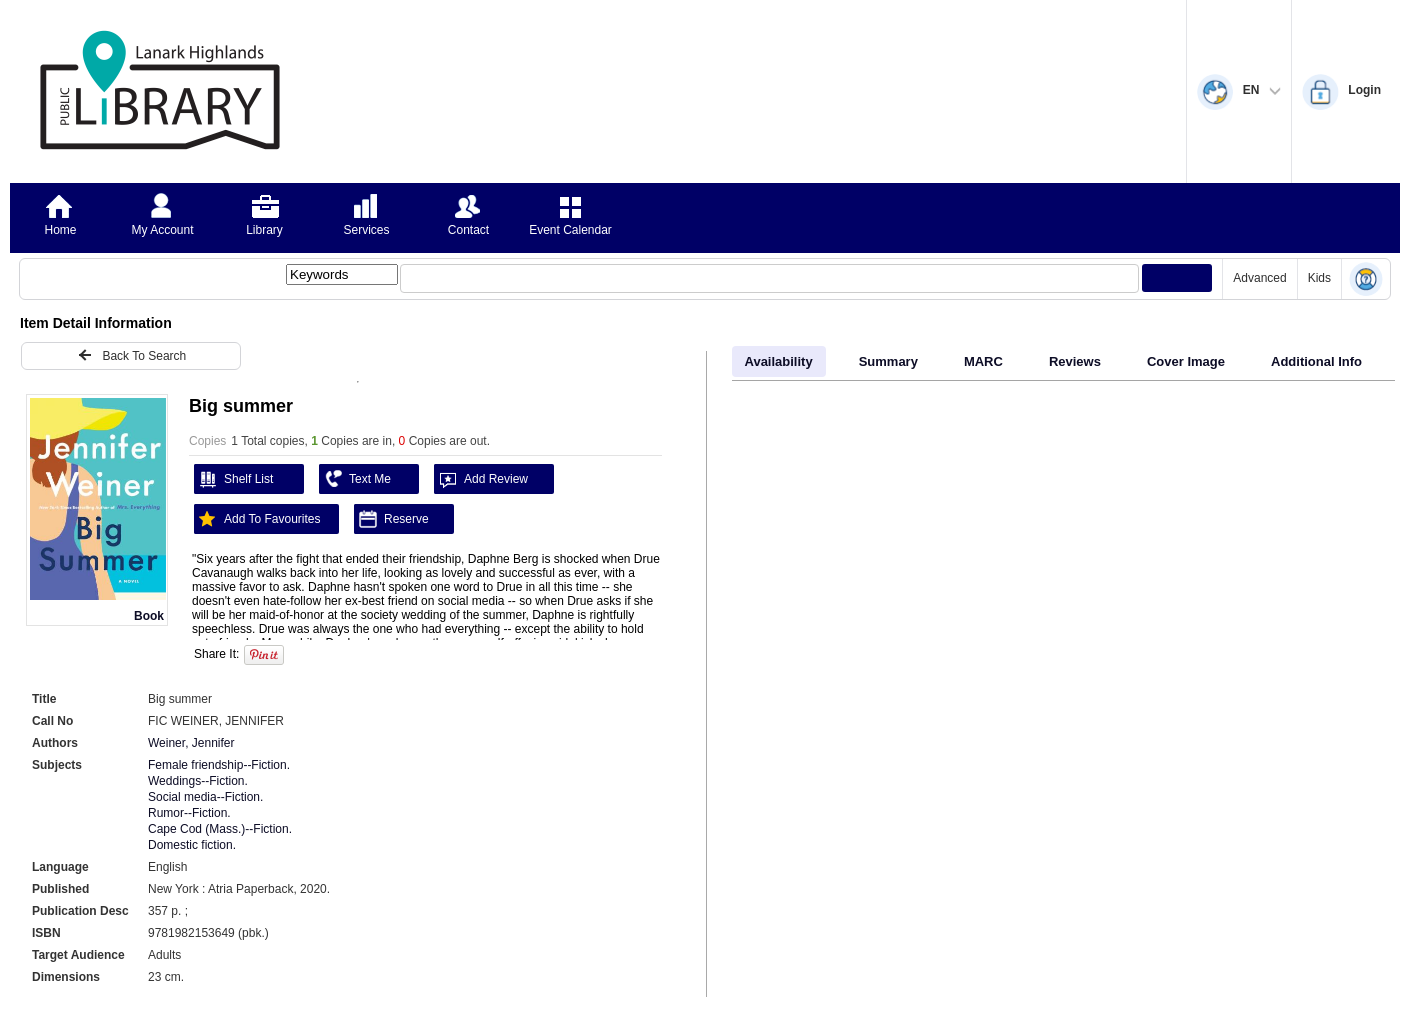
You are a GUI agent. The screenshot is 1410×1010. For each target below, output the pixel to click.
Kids (1319, 278)
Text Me (355, 479)
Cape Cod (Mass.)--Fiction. (220, 829)
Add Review (481, 479)
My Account (162, 230)
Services (366, 230)
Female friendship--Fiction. (219, 765)
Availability (779, 361)
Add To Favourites (257, 519)
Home (60, 230)
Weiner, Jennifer (191, 743)
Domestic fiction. (192, 845)
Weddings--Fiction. (198, 781)
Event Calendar (570, 230)
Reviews (1075, 361)
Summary (888, 361)
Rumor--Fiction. (189, 813)
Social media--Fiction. (205, 797)
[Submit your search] (1177, 278)
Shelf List (233, 479)
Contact (468, 230)
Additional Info (1316, 361)
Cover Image (1186, 361)
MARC (983, 361)
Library (264, 230)
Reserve (391, 519)
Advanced (1259, 278)
